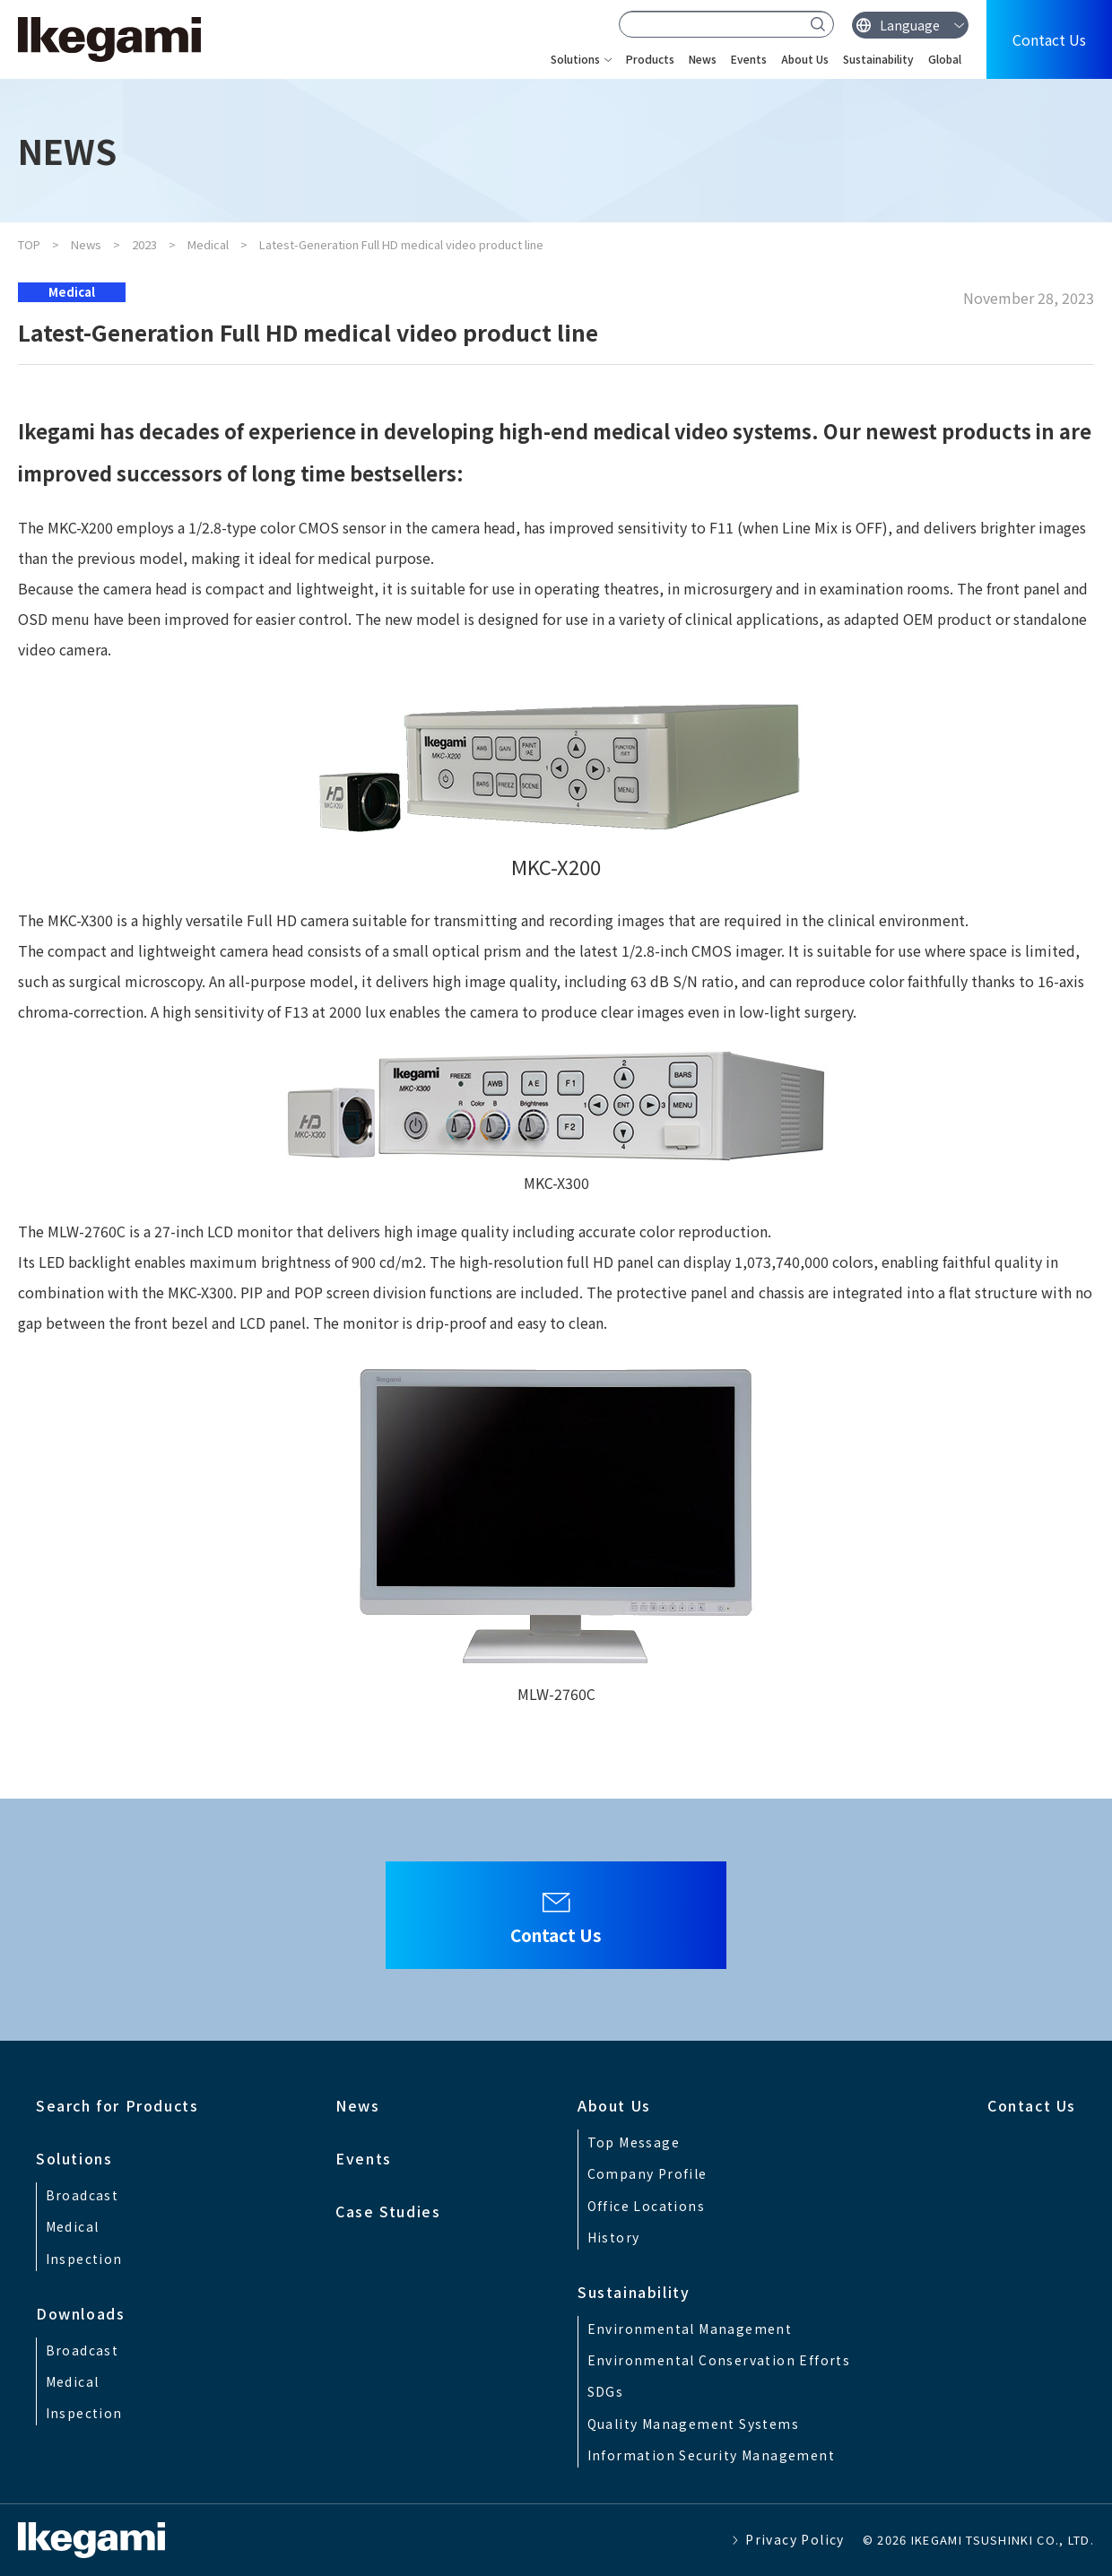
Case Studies (387, 2211)
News (703, 58)
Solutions (575, 58)
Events (749, 58)
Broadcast (82, 2195)
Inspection (84, 2259)
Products (650, 58)
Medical (208, 244)
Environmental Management (690, 2328)
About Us (805, 58)
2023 (144, 244)
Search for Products (117, 2105)
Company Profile (647, 2173)
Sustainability (878, 58)
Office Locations (646, 2206)
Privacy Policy (795, 2539)
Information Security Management (711, 2455)
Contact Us (1049, 39)
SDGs (605, 2391)
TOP (29, 244)
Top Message (633, 2142)
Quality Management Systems (693, 2424)
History (613, 2237)
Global (944, 58)
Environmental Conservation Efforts (719, 2360)
